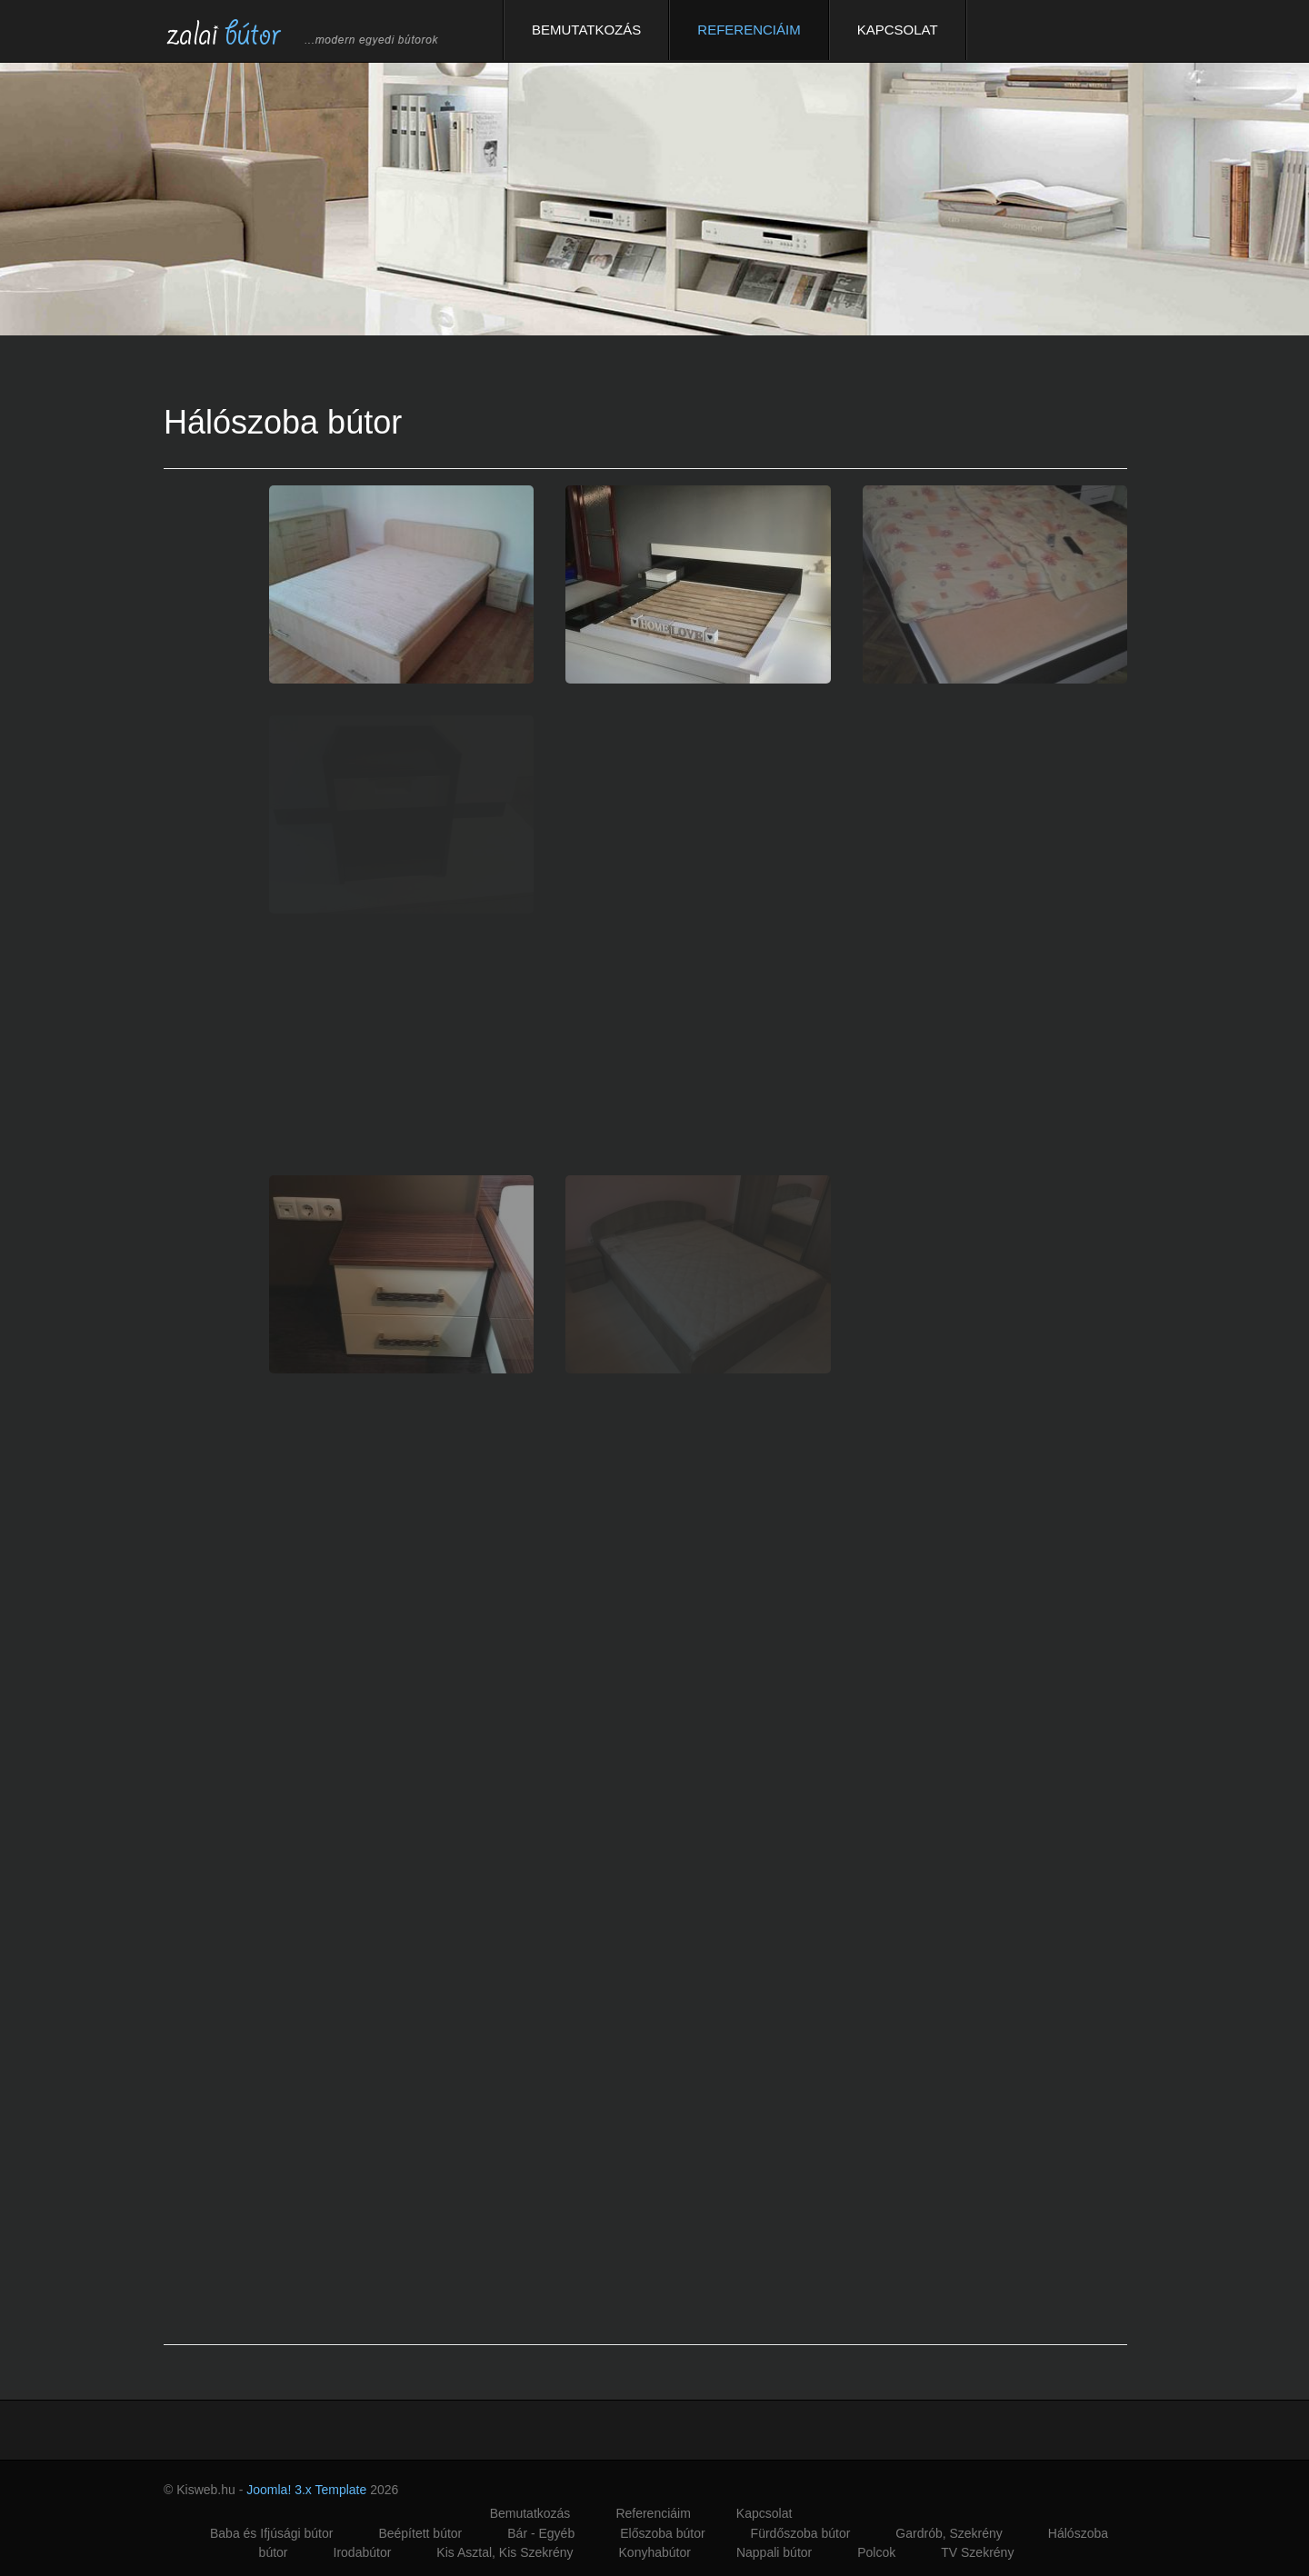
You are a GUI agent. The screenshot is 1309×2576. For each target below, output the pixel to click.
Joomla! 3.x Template (306, 2489)
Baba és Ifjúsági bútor (271, 2533)
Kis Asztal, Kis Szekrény (504, 2552)
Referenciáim (748, 29)
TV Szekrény (977, 2552)
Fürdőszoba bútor (801, 2533)
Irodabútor (363, 2552)
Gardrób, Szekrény (949, 2533)
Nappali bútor (774, 2552)
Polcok (876, 2552)
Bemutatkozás (586, 29)
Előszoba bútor (662, 2533)
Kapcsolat (897, 29)
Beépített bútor (420, 2533)
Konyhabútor (655, 2552)
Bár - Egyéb (541, 2533)
